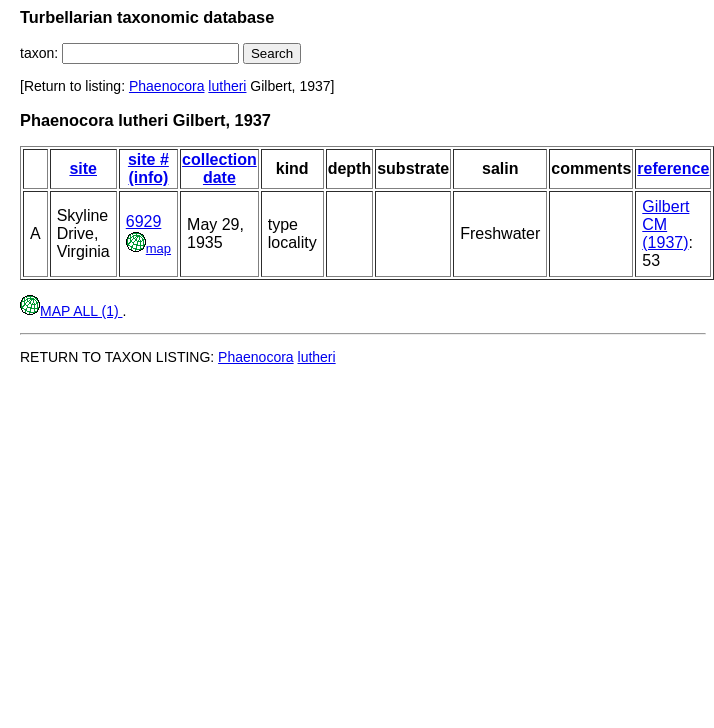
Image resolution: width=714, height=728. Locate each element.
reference (673, 168)
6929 (144, 221)
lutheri (227, 86)
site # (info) (148, 168)
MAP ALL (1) (71, 311)
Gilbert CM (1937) (665, 224)
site (83, 168)
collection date (219, 168)
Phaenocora (167, 86)
